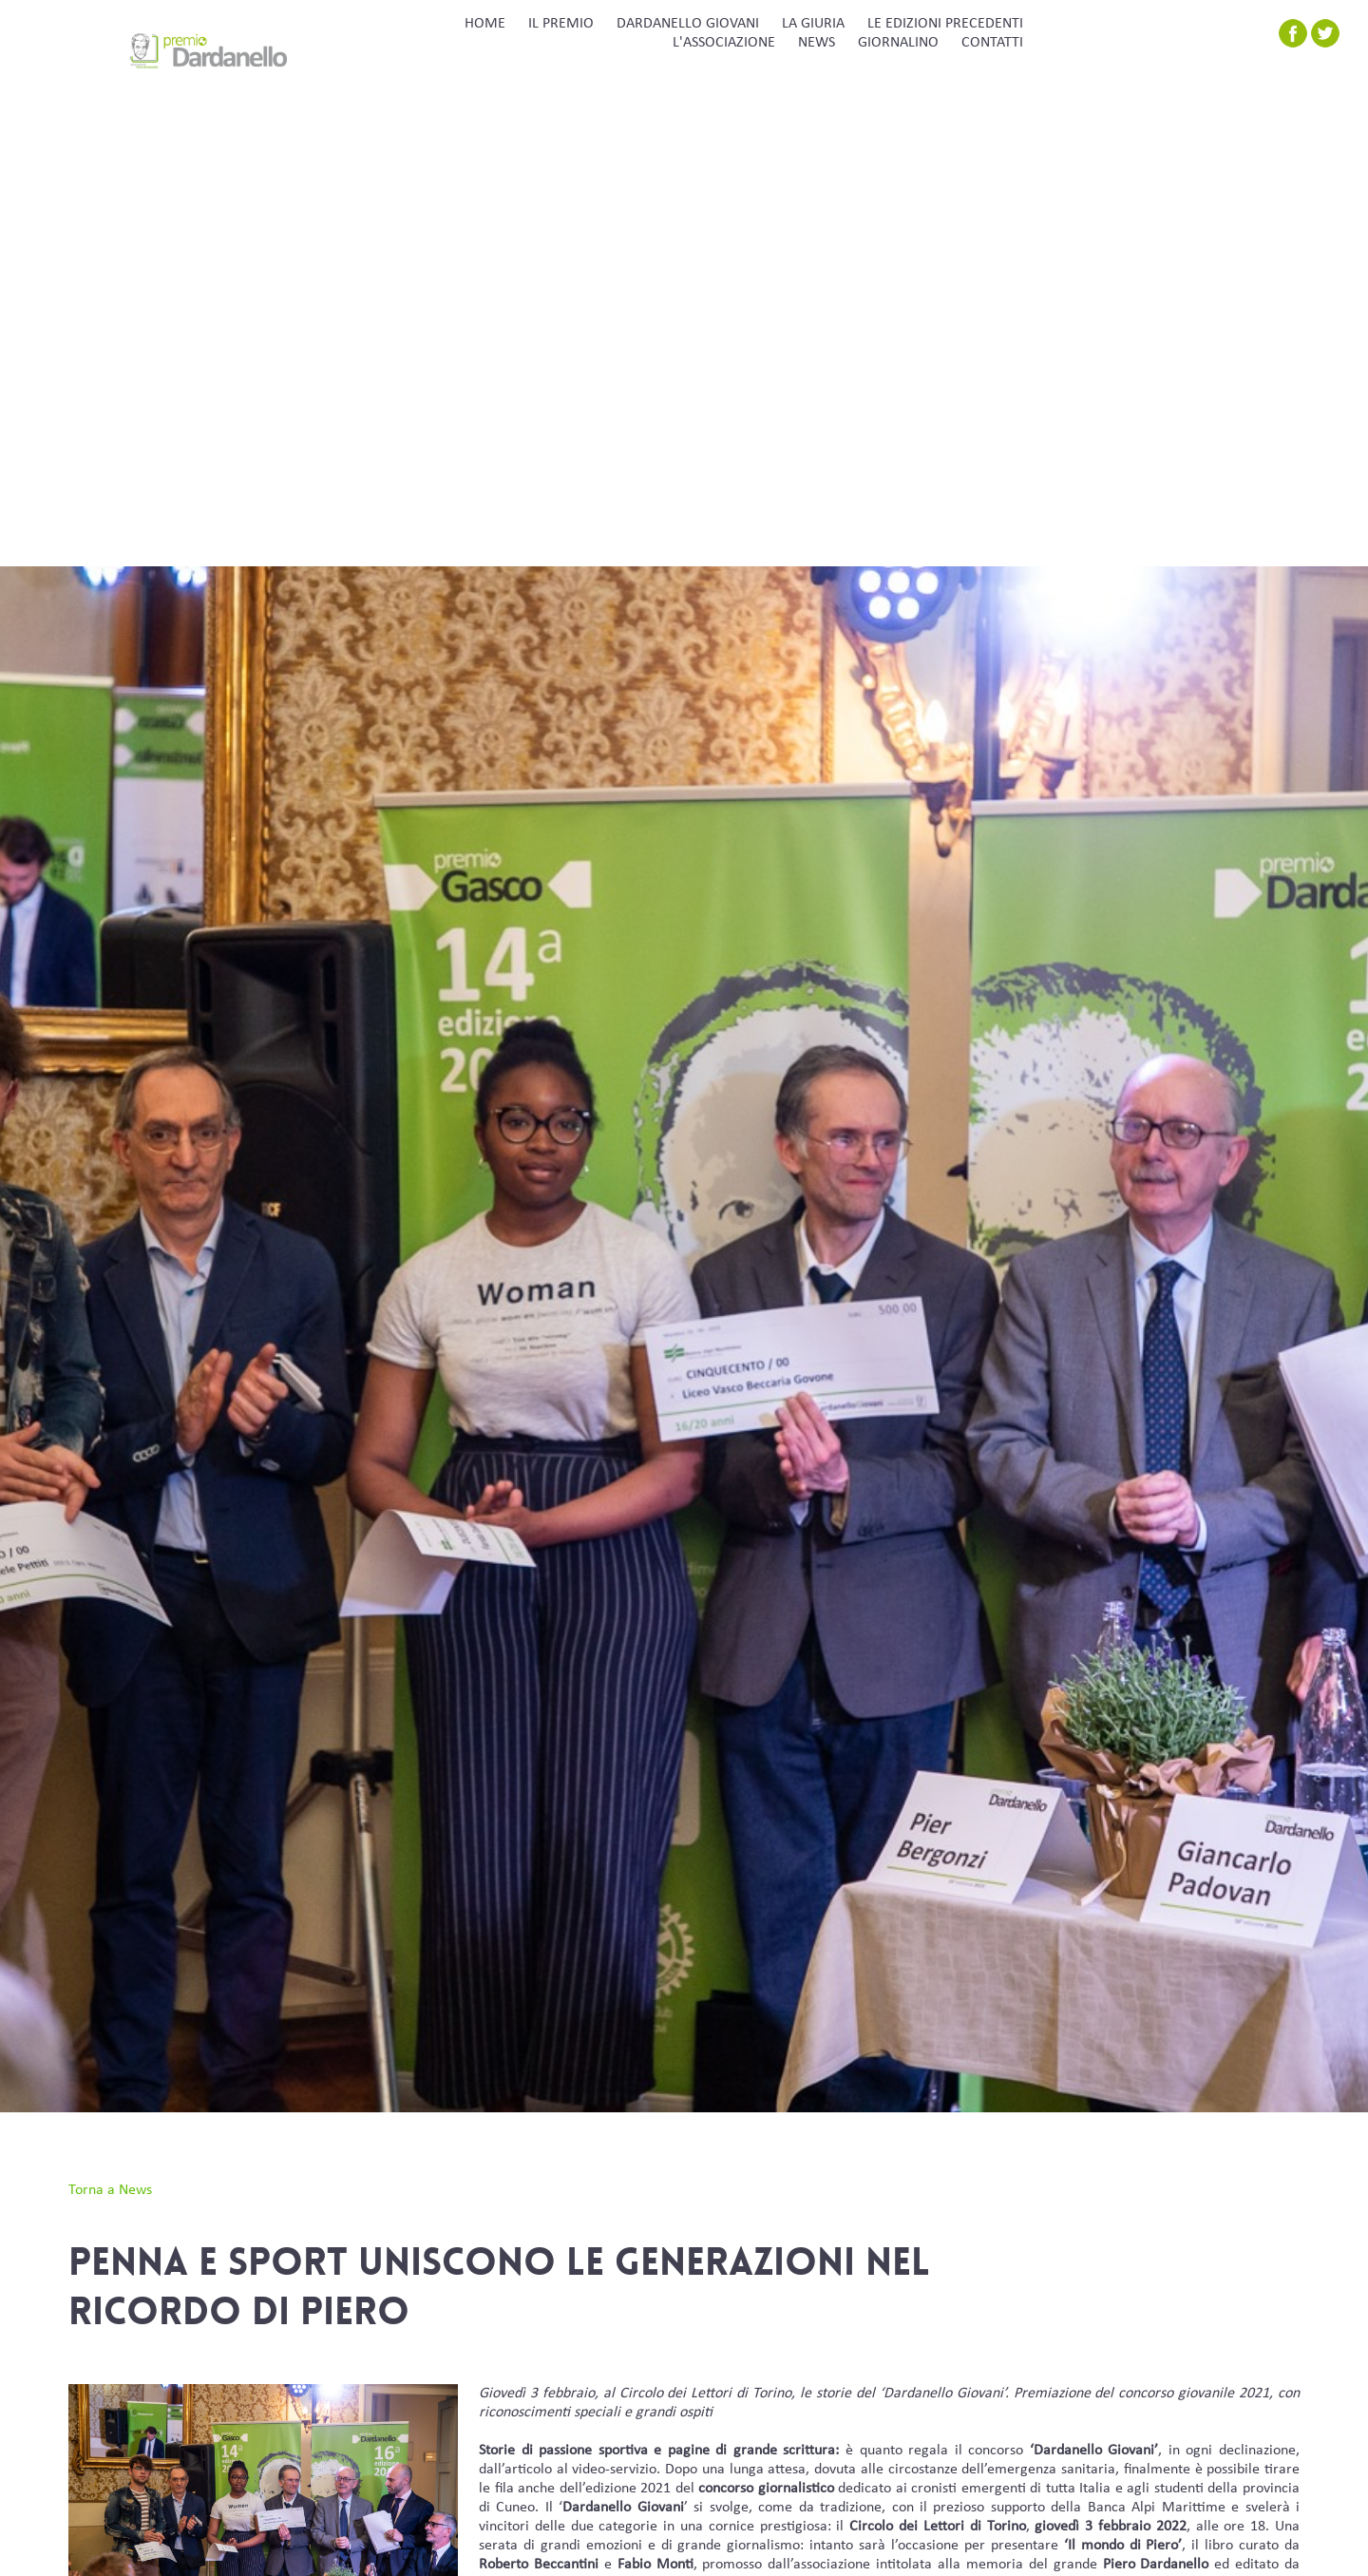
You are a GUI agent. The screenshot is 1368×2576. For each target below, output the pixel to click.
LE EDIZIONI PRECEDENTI (945, 23)
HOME (485, 23)
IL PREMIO (561, 23)
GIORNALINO (898, 42)
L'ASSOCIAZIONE (724, 42)
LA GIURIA (813, 23)
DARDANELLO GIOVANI (688, 23)
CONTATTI (992, 42)
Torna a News (110, 2190)
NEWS (816, 42)
